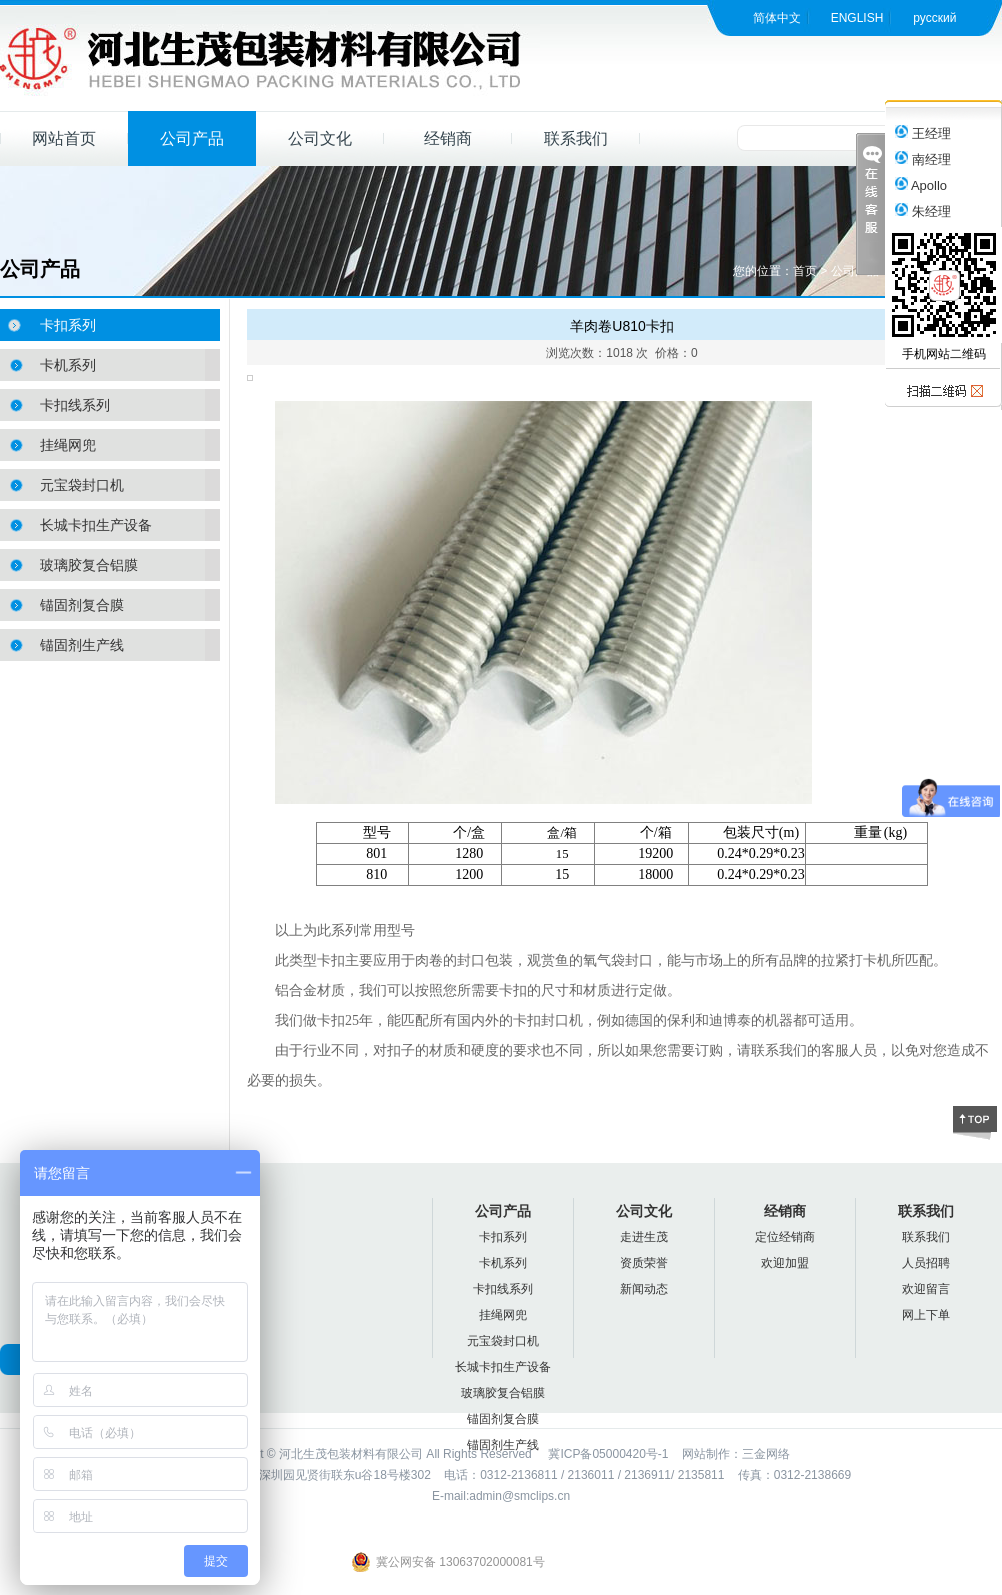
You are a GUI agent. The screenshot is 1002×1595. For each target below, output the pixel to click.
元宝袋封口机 (82, 485)
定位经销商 (785, 1237)
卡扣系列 (68, 325)
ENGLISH (857, 18)
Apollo (921, 185)
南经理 (923, 159)
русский (934, 18)
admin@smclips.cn (519, 1496)
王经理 (923, 133)
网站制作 (706, 1454)
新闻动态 (644, 1289)
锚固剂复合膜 (82, 605)
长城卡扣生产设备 (96, 525)
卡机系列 (68, 365)
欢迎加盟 (785, 1263)
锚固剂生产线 (82, 645)
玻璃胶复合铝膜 (89, 565)
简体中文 (777, 18)
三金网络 (766, 1454)
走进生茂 (644, 1237)
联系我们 (576, 138)
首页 (805, 271)
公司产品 (192, 138)
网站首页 (64, 138)
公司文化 (320, 138)
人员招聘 (926, 1263)
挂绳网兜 (68, 445)
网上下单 (926, 1315)
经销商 (448, 138)
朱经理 (923, 211)
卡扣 (331, 960)
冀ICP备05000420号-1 (606, 1454)
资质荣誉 (644, 1263)
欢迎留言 (926, 1289)
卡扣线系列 (75, 405)
